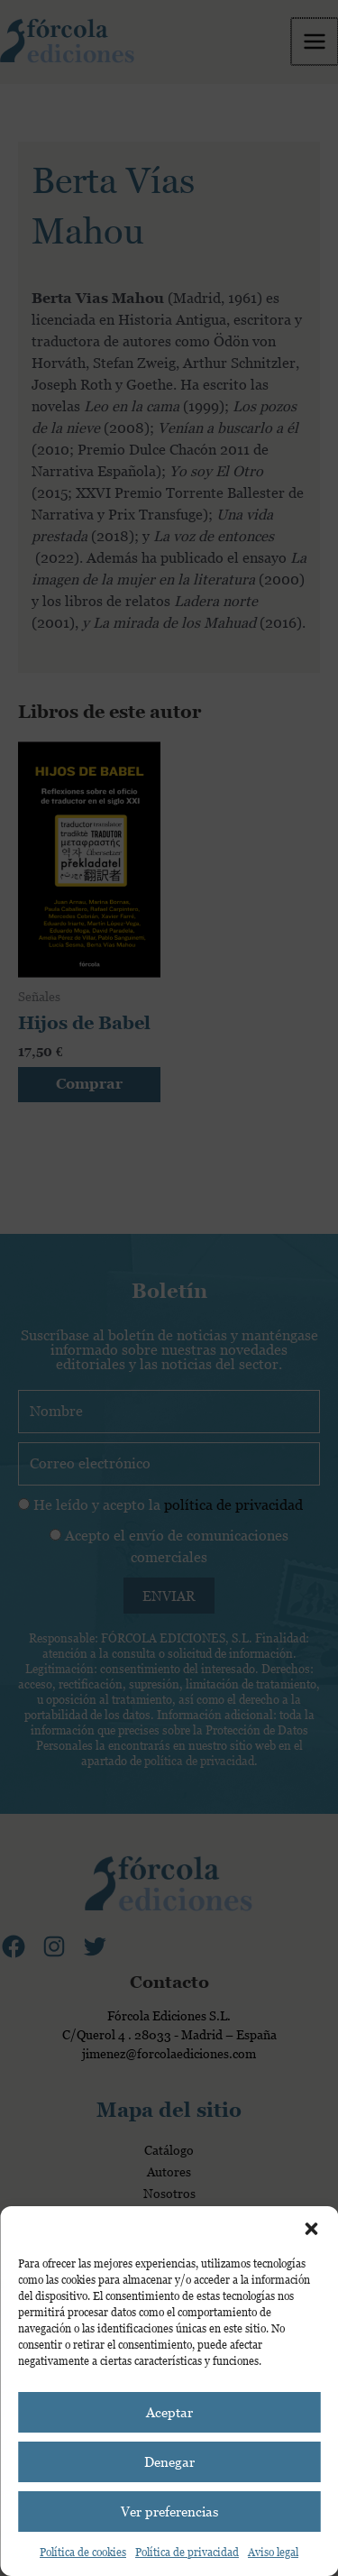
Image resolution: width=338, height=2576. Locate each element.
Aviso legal (273, 2552)
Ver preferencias (169, 2511)
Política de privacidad (187, 2552)
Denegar (169, 2462)
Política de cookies (83, 2552)
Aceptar (169, 2412)
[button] (311, 2229)
